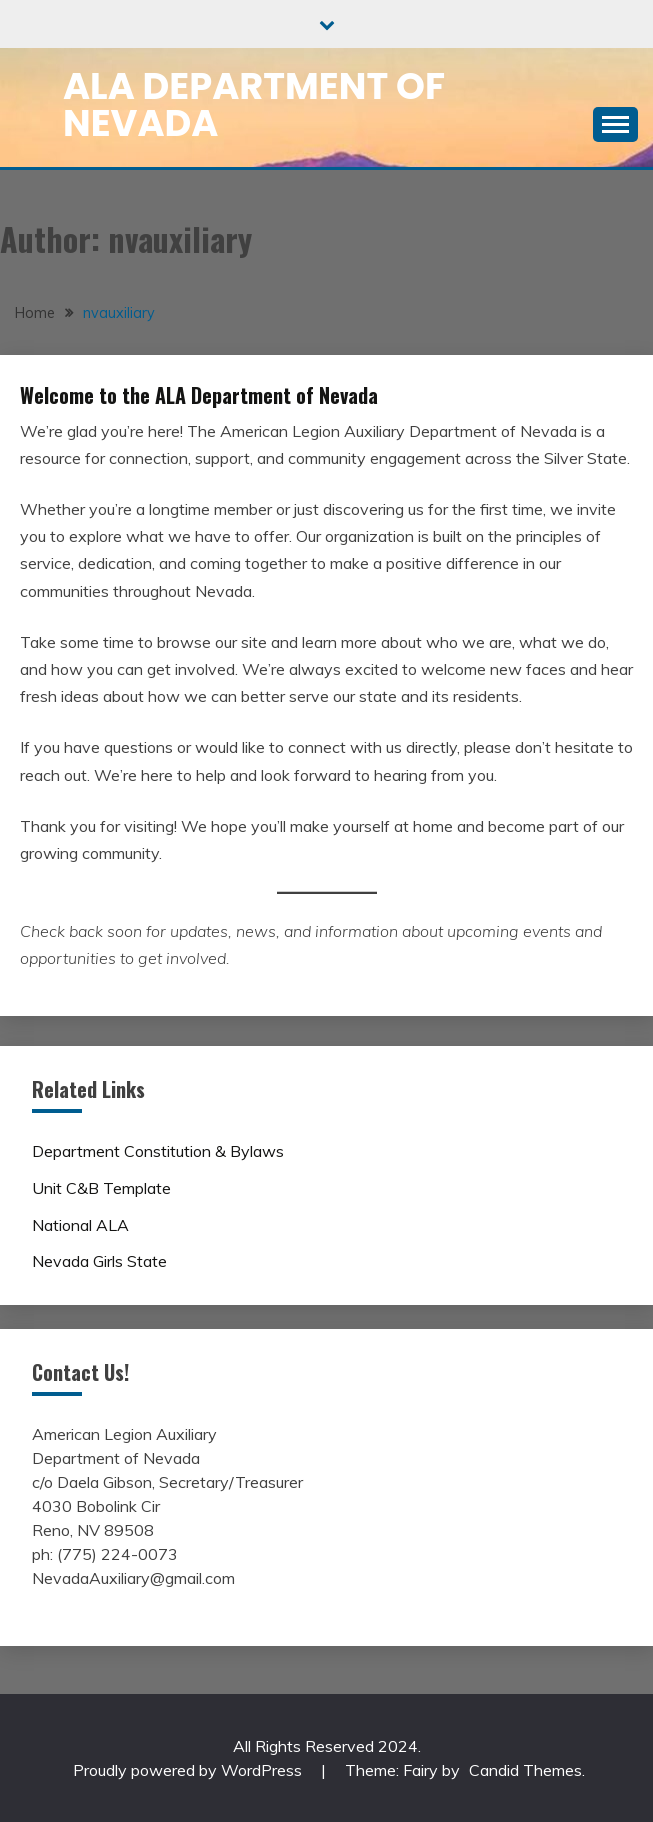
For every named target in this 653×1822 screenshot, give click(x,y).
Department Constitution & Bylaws (158, 1151)
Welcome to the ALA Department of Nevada (199, 395)
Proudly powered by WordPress (189, 1770)
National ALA (80, 1225)
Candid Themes (525, 1770)
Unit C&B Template (101, 1188)
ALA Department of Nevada (254, 104)
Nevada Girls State (99, 1261)
